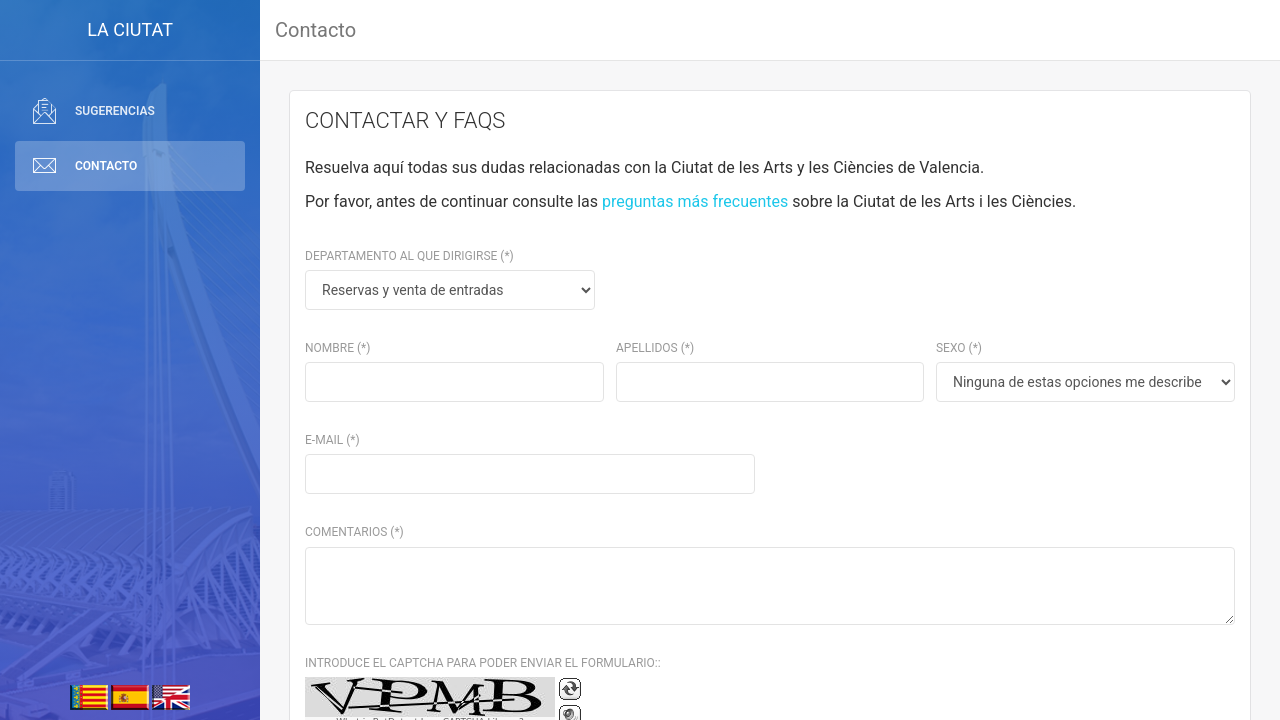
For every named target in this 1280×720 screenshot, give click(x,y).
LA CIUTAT (130, 29)
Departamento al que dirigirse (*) (409, 256)
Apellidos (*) (655, 348)
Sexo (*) (959, 348)
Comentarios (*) (354, 532)
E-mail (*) (332, 440)
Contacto (315, 30)
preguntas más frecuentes (695, 201)
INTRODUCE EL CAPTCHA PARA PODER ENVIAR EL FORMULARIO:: (483, 663)
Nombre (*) (337, 348)
